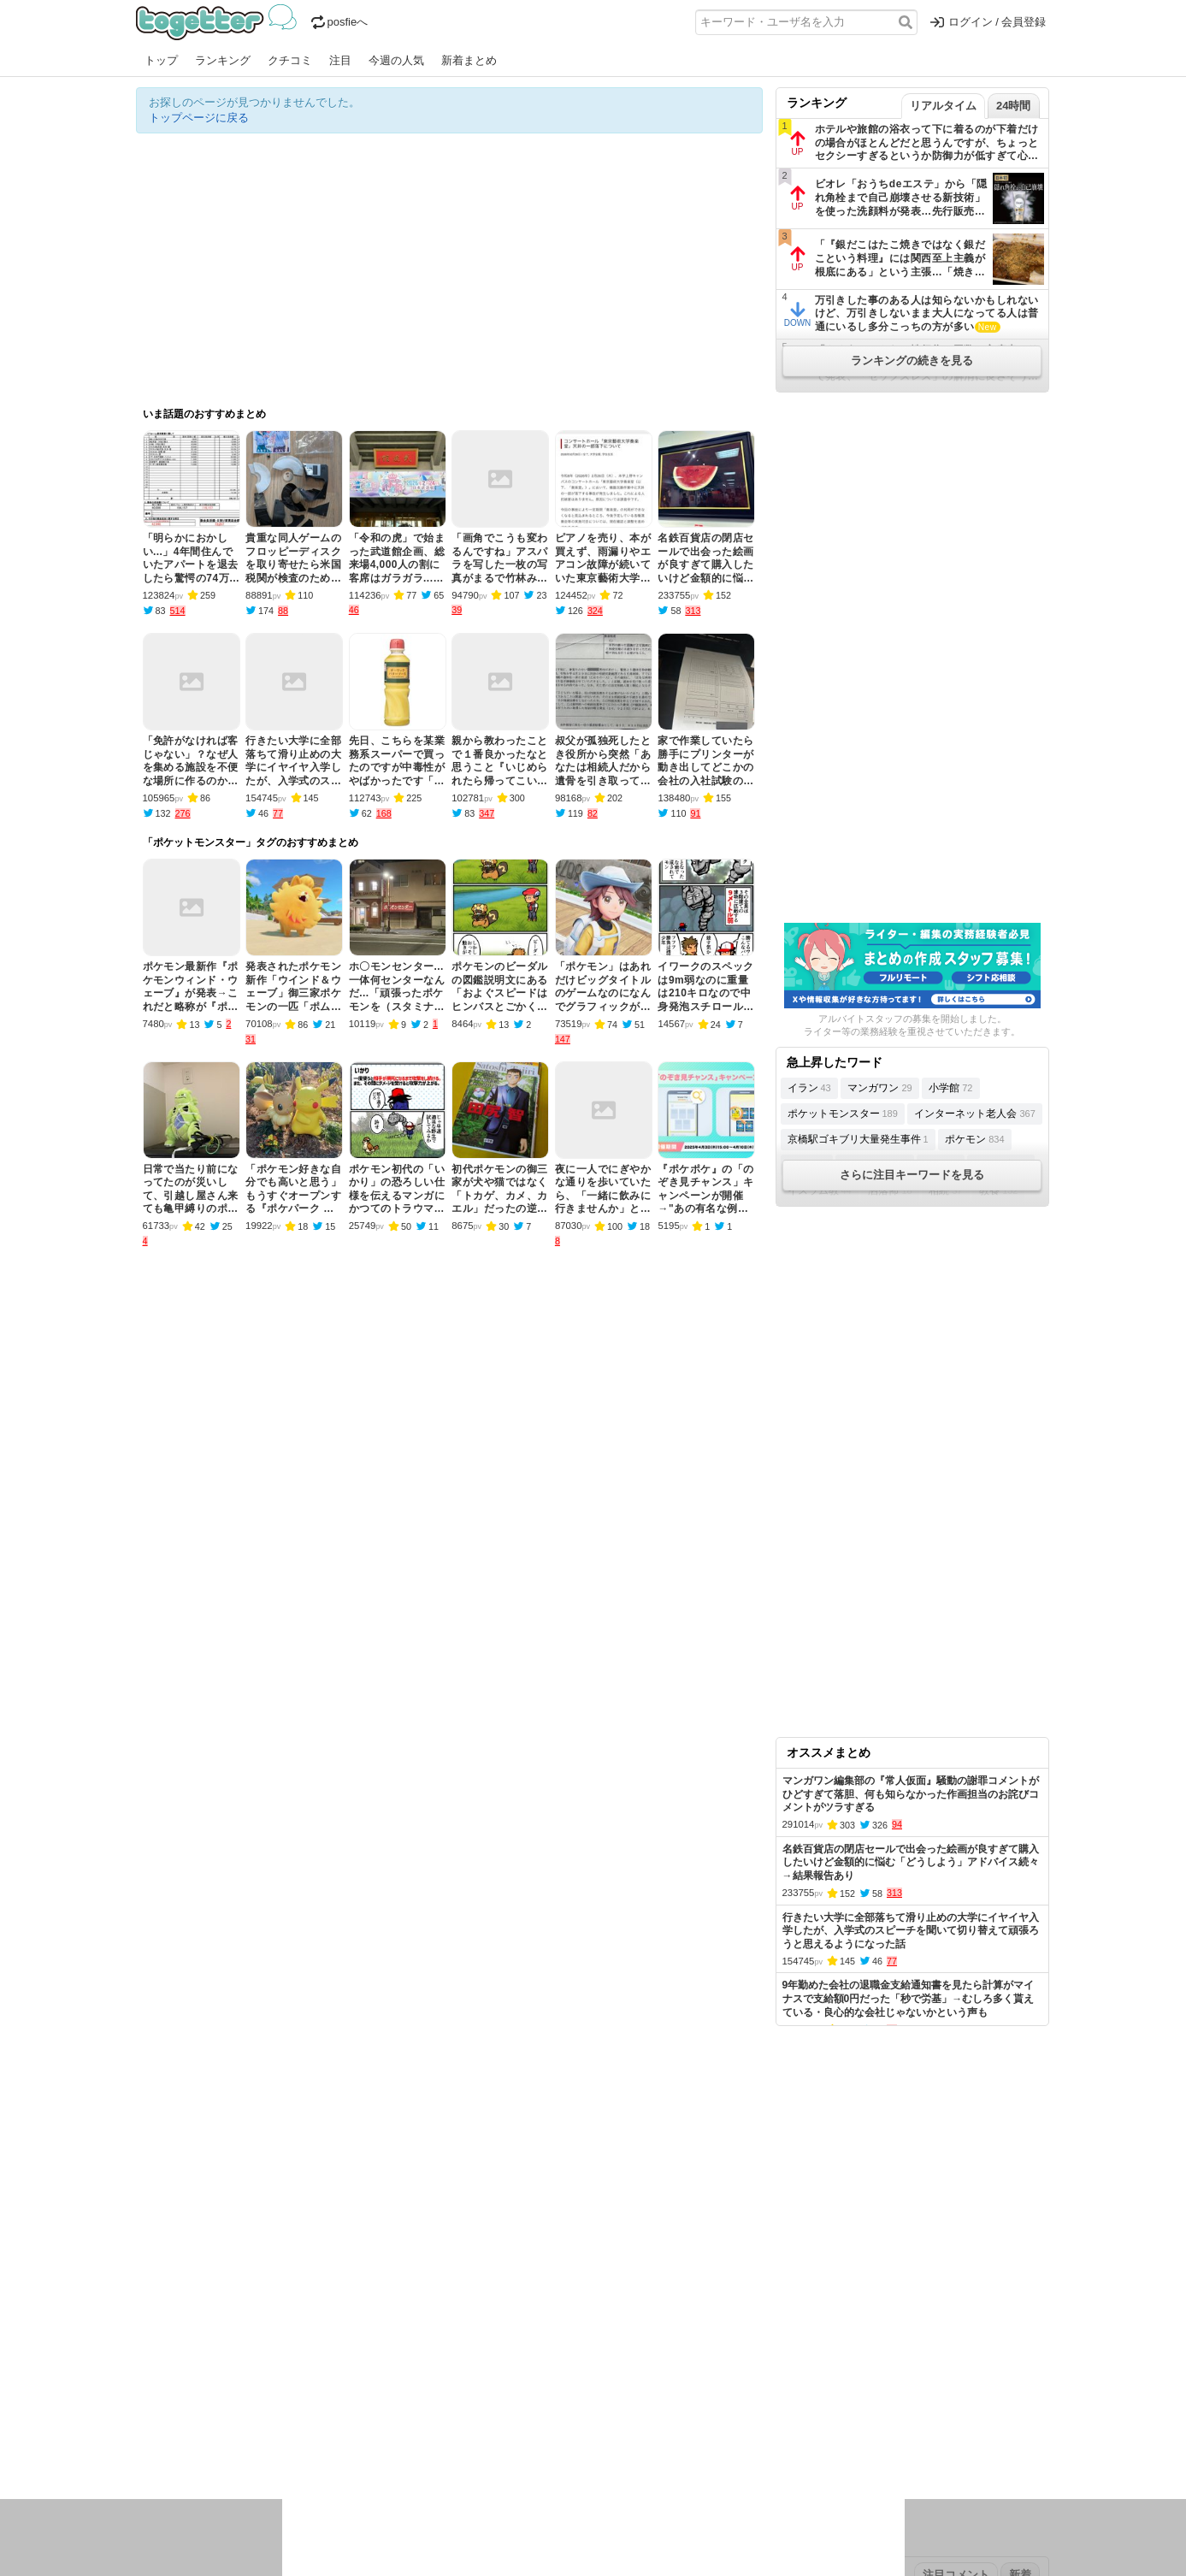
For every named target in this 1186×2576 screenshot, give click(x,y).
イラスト (187, 2447)
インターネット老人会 (974, 1114)
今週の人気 (396, 60)
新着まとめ (469, 60)
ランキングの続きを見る (912, 360)
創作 (147, 2447)
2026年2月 (280, 2371)
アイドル (618, 2425)
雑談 (446, 2425)
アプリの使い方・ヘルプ (645, 2317)
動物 (285, 2447)
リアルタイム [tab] (943, 105)
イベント (326, 2425)
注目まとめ (164, 2317)
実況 (285, 2425)
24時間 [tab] (1013, 105)
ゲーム (704, 2425)
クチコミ (290, 60)
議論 (256, 2425)
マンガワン (879, 1088)
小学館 (950, 1088)
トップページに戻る (199, 117)
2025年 (374, 2371)
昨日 (176, 2371)
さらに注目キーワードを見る (912, 1174)
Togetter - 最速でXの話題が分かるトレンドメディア (219, 22)
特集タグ (158, 2480)
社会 (227, 2425)
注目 (340, 60)
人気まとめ (288, 2317)
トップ (161, 60)
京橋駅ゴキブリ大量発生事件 (858, 1139)
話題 (198, 2425)
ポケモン (974, 1139)
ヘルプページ (543, 2317)
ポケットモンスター (843, 1114)
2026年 (332, 2371)
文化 (578, 2425)
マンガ (744, 2425)
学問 (475, 2425)
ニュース (158, 2425)
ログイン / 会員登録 (988, 21)
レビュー (406, 2425)
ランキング (223, 60)
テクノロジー (526, 2425)
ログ (366, 2425)
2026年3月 (220, 2371)
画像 (256, 2447)
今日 (147, 2371)
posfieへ (340, 22)
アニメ (664, 2425)
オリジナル (476, 2317)
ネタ (227, 2447)
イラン (809, 1088)
